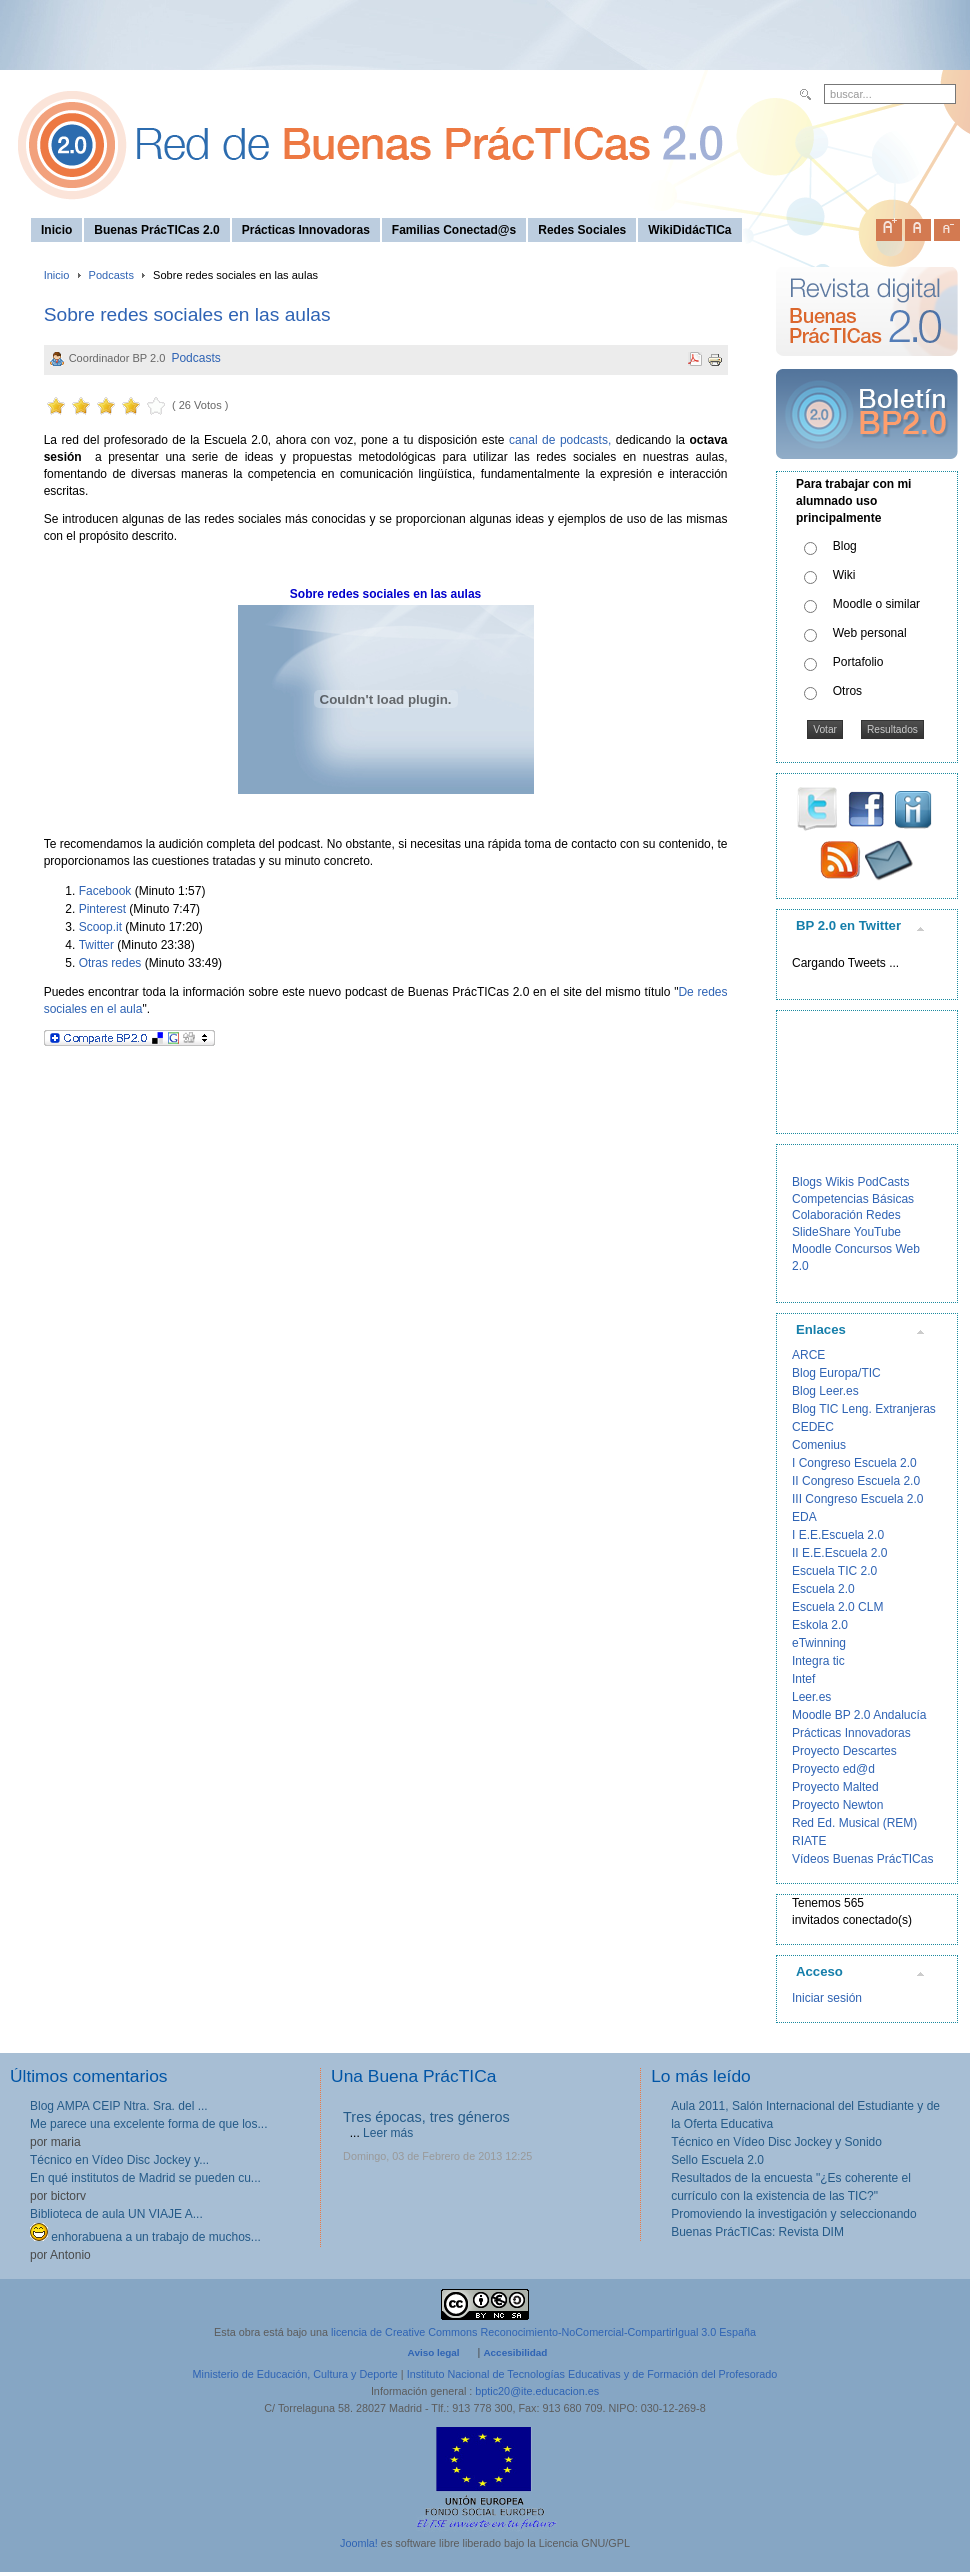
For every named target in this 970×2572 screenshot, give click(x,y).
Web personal (870, 633)
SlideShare (821, 1232)
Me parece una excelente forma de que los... (148, 2124)
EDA (804, 1517)
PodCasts (883, 1182)
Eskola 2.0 (820, 1625)
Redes (883, 1215)
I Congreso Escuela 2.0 (854, 1463)
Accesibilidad (515, 2352)
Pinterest (102, 909)
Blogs (807, 1182)
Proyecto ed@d (833, 1769)
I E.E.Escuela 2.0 (838, 1535)
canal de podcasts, (560, 440)
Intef (803, 1679)
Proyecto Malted (835, 1787)
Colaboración (827, 1215)
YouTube (877, 1232)
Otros (847, 691)
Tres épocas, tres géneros (426, 2117)
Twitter (96, 945)
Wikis (839, 1182)
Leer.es (811, 1697)
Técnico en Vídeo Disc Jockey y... (119, 2160)
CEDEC (813, 1427)
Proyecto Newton (837, 1805)
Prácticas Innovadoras (851, 1733)
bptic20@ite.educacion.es (537, 2391)
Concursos (863, 1249)
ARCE (808, 1355)
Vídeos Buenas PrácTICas (862, 1859)
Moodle (811, 1249)
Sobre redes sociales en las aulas (187, 314)
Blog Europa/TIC (836, 1373)
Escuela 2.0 (823, 1589)
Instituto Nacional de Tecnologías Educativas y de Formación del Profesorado (592, 2374)
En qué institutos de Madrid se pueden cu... (145, 2178)
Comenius (819, 1445)
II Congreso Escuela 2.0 (856, 1481)
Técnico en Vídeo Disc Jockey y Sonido (776, 2142)
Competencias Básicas (853, 1199)
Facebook (105, 891)
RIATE (809, 1841)
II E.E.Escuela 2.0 (839, 1553)
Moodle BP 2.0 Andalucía (859, 1715)
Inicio (57, 275)
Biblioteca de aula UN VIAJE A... (116, 2214)
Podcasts (111, 275)
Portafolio (858, 662)
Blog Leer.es (825, 1391)
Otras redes (110, 963)
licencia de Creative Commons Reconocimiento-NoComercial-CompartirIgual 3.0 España (543, 2332)
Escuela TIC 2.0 (834, 1571)
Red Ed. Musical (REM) (854, 1823)
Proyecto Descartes (844, 1751)
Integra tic (818, 1661)
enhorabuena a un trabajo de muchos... (145, 2237)
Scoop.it (100, 927)
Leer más (388, 2133)
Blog (845, 546)
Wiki (844, 575)
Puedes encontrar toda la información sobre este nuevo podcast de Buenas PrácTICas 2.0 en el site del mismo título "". (386, 1000)
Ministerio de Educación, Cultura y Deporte (295, 2374)
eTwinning (819, 1643)
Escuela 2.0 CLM (837, 1607)
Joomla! (359, 2543)
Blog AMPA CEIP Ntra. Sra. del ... (119, 2106)
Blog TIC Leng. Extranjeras (864, 1409)
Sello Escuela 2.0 (717, 2160)
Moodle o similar (876, 604)
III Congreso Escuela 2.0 (857, 1499)
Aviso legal (434, 2352)
